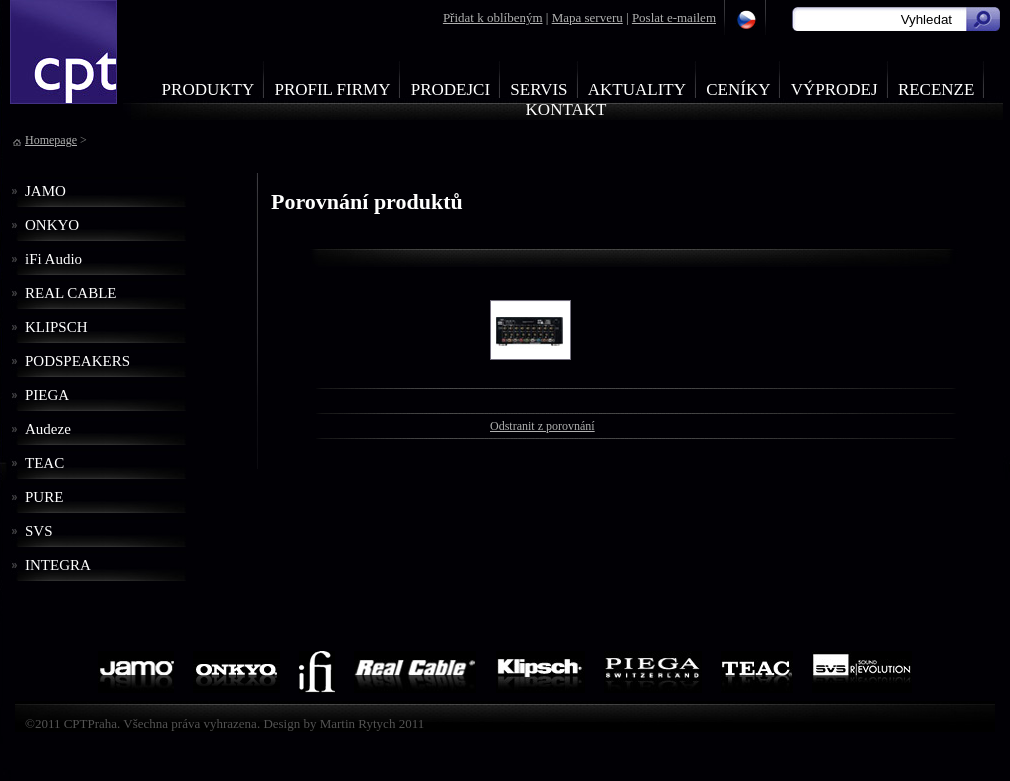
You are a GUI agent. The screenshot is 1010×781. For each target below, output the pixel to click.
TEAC (44, 463)
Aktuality (637, 89)
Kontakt (566, 109)
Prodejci (450, 89)
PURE (44, 497)
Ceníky (738, 89)
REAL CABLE (71, 293)
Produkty (208, 89)
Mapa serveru (587, 17)
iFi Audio (53, 259)
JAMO (45, 191)
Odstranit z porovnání (542, 426)
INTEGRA (58, 565)
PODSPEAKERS (77, 361)
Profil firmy (332, 89)
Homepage (51, 140)
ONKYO (52, 225)
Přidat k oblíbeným (493, 17)
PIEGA (47, 395)
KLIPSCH (56, 327)
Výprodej (834, 89)
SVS (39, 531)
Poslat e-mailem (674, 17)
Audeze (48, 429)
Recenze (936, 89)
